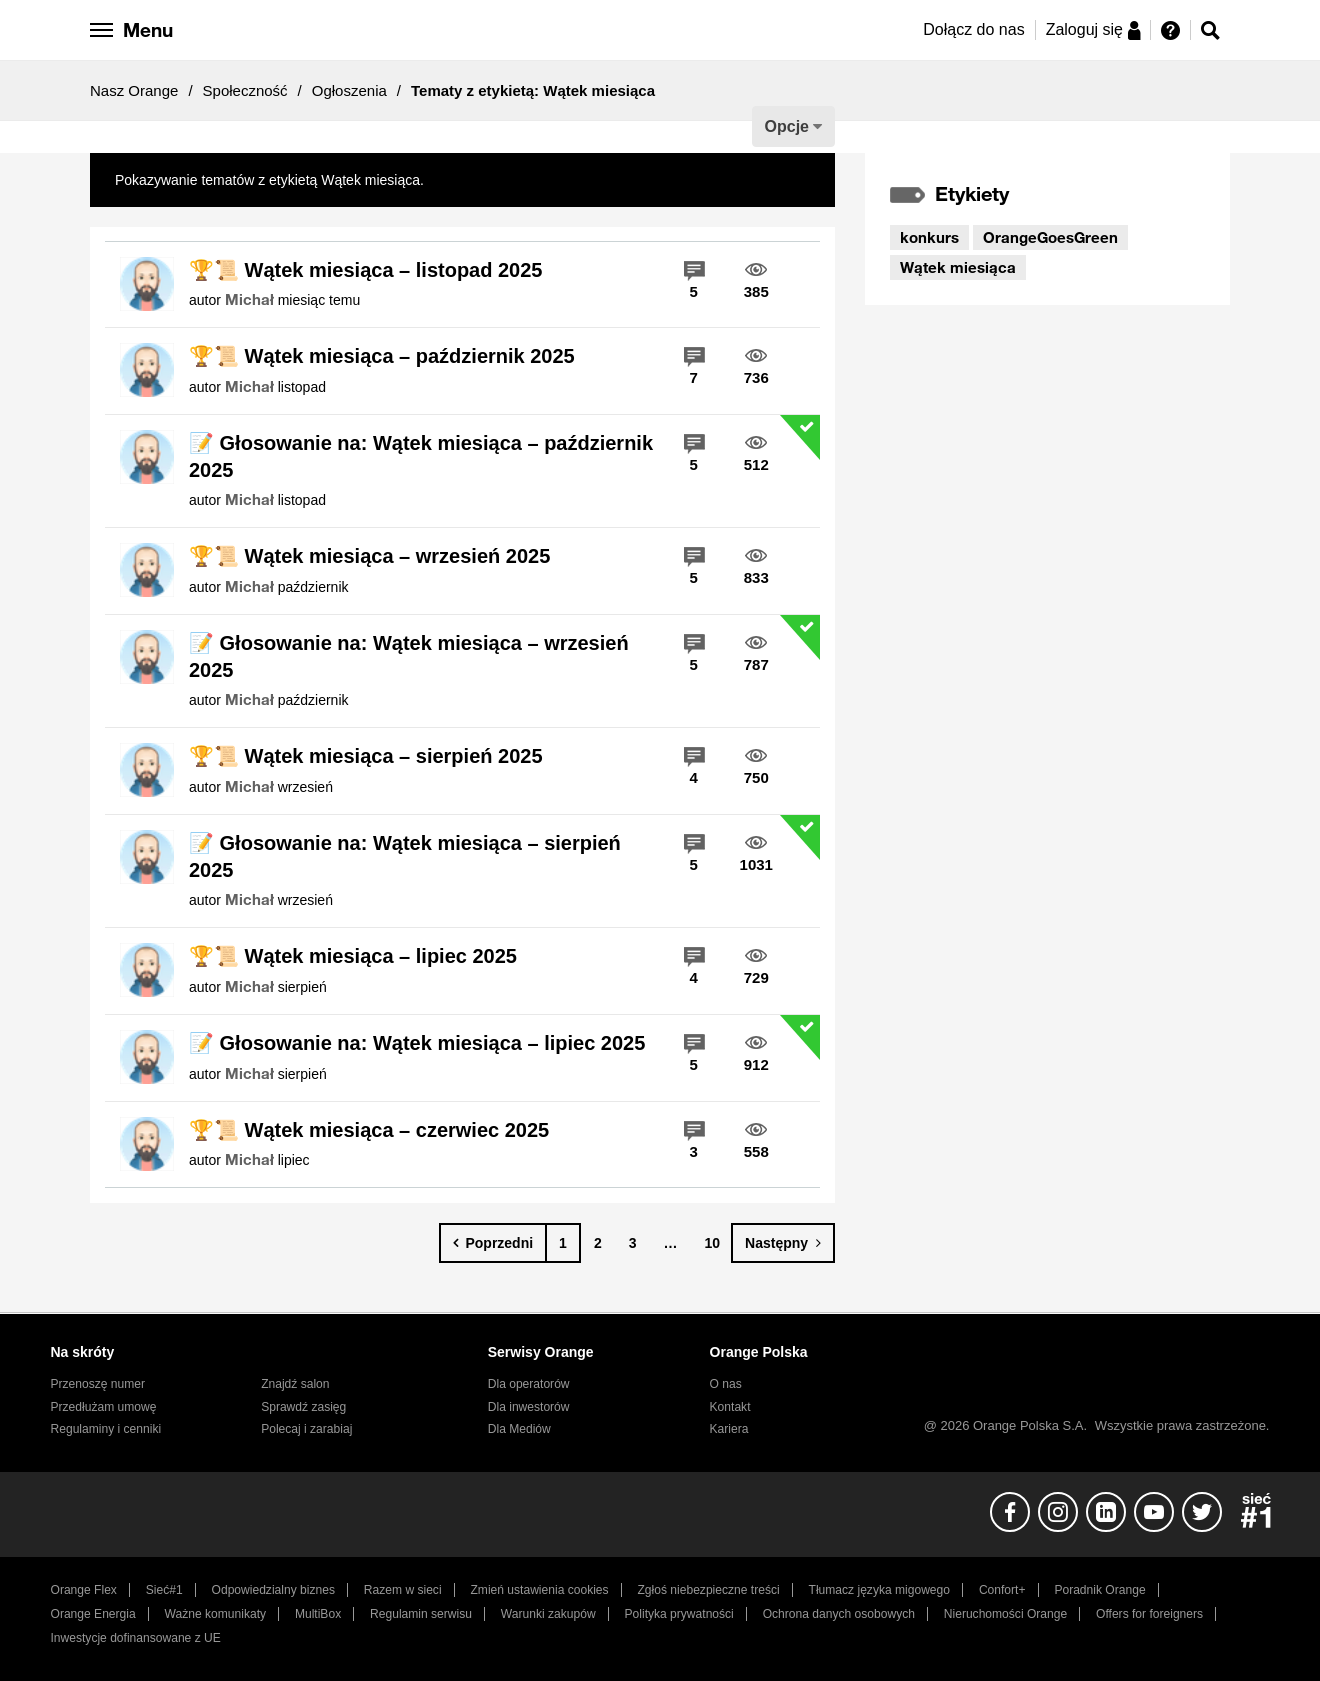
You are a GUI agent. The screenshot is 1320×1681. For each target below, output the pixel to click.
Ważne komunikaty (215, 1614)
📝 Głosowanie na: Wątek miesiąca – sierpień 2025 (405, 856)
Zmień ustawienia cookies (539, 1590)
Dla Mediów (519, 1429)
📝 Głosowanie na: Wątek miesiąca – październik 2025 (421, 456)
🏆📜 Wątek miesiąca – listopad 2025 (366, 270)
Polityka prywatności (679, 1614)
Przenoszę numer (98, 1384)
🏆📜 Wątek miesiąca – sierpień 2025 (366, 756)
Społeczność (245, 90)
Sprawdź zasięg (303, 1407)
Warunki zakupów (548, 1614)
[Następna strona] (783, 1243)
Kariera (729, 1429)
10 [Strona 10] (713, 1243)
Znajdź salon (295, 1384)
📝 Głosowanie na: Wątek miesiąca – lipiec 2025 (417, 1043)
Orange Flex (84, 1590)
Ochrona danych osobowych (839, 1614)
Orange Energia (93, 1614)
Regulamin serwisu (421, 1614)
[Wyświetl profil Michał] (249, 300)
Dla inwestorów (529, 1407)
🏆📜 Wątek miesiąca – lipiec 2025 (353, 956)
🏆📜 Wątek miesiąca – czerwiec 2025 (369, 1130)
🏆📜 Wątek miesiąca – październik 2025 (382, 356)
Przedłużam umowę (104, 1407)
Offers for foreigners (1149, 1614)
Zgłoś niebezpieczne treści (709, 1590)
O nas (726, 1384)
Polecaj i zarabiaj (306, 1429)
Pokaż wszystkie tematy (502, 180)
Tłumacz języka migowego (879, 1590)
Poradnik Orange (1099, 1590)
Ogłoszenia (349, 90)
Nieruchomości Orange (1005, 1614)
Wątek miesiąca (958, 267)
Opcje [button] (787, 126)
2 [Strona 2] (598, 1243)
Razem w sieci (403, 1590)
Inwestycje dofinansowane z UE (136, 1638)
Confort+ (1002, 1590)
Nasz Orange (134, 90)
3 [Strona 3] (633, 1243)
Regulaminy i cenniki (106, 1429)
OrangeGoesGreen (1050, 237)
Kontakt (730, 1407)
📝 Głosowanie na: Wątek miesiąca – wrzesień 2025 (409, 656)
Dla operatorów (529, 1384)
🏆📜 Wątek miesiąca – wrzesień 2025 (369, 556)
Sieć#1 (164, 1590)
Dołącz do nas (973, 29)
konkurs (929, 237)
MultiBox (318, 1614)
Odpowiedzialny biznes (273, 1590)
